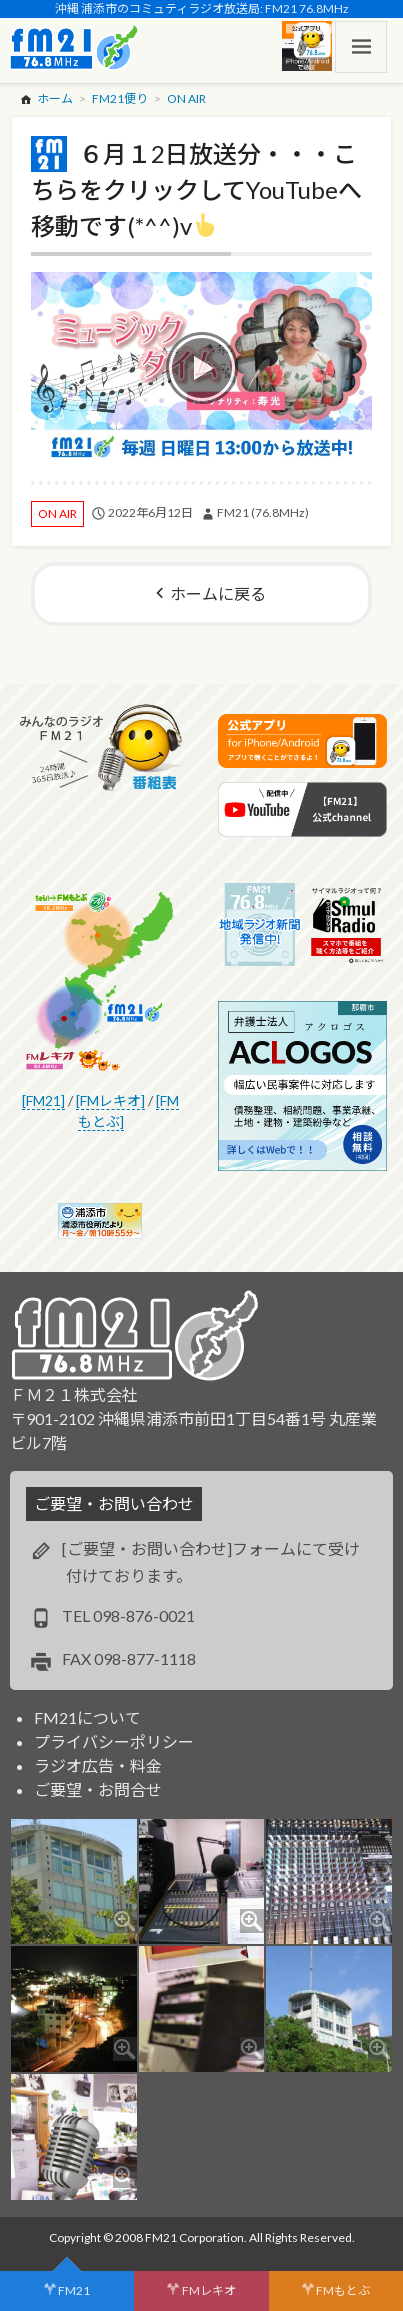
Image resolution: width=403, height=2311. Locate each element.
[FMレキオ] (110, 1100)
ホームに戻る (218, 593)
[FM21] (43, 1100)
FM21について (87, 1717)
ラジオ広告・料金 (98, 1765)
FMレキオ (209, 2290)
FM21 (74, 2290)
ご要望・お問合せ (98, 1789)
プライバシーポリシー (114, 1741)
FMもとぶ (343, 2290)
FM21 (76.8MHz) (263, 512)
